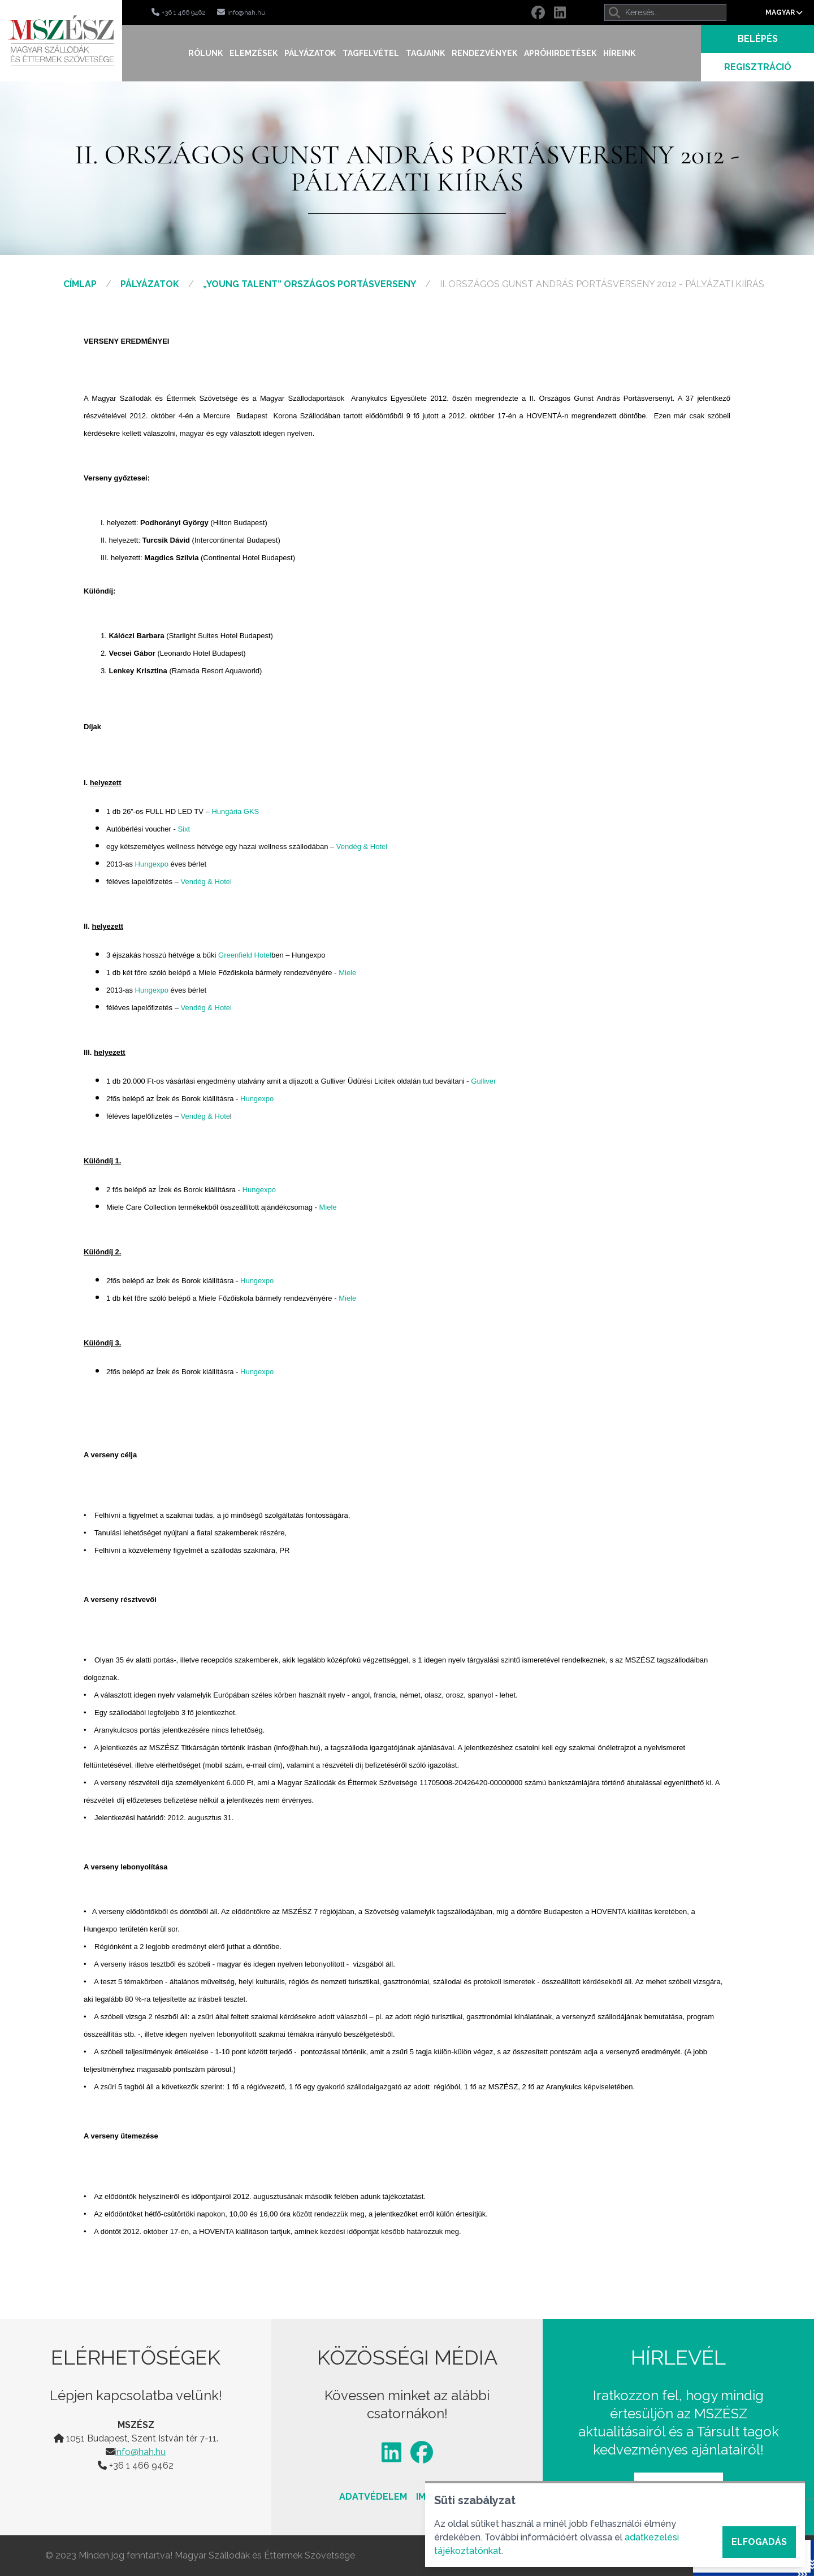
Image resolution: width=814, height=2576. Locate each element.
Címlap (80, 284)
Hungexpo (151, 864)
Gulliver (483, 1081)
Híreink (619, 53)
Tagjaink (425, 53)
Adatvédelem (373, 2496)
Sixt (183, 829)
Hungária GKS (235, 811)
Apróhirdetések (560, 53)
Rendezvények (484, 53)
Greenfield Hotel (244, 955)
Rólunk (205, 53)
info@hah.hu (140, 2452)
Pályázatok (310, 53)
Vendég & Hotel (361, 846)
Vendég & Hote (205, 1116)
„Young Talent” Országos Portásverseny (309, 284)
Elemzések (254, 53)
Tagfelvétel (371, 53)
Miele (347, 972)
